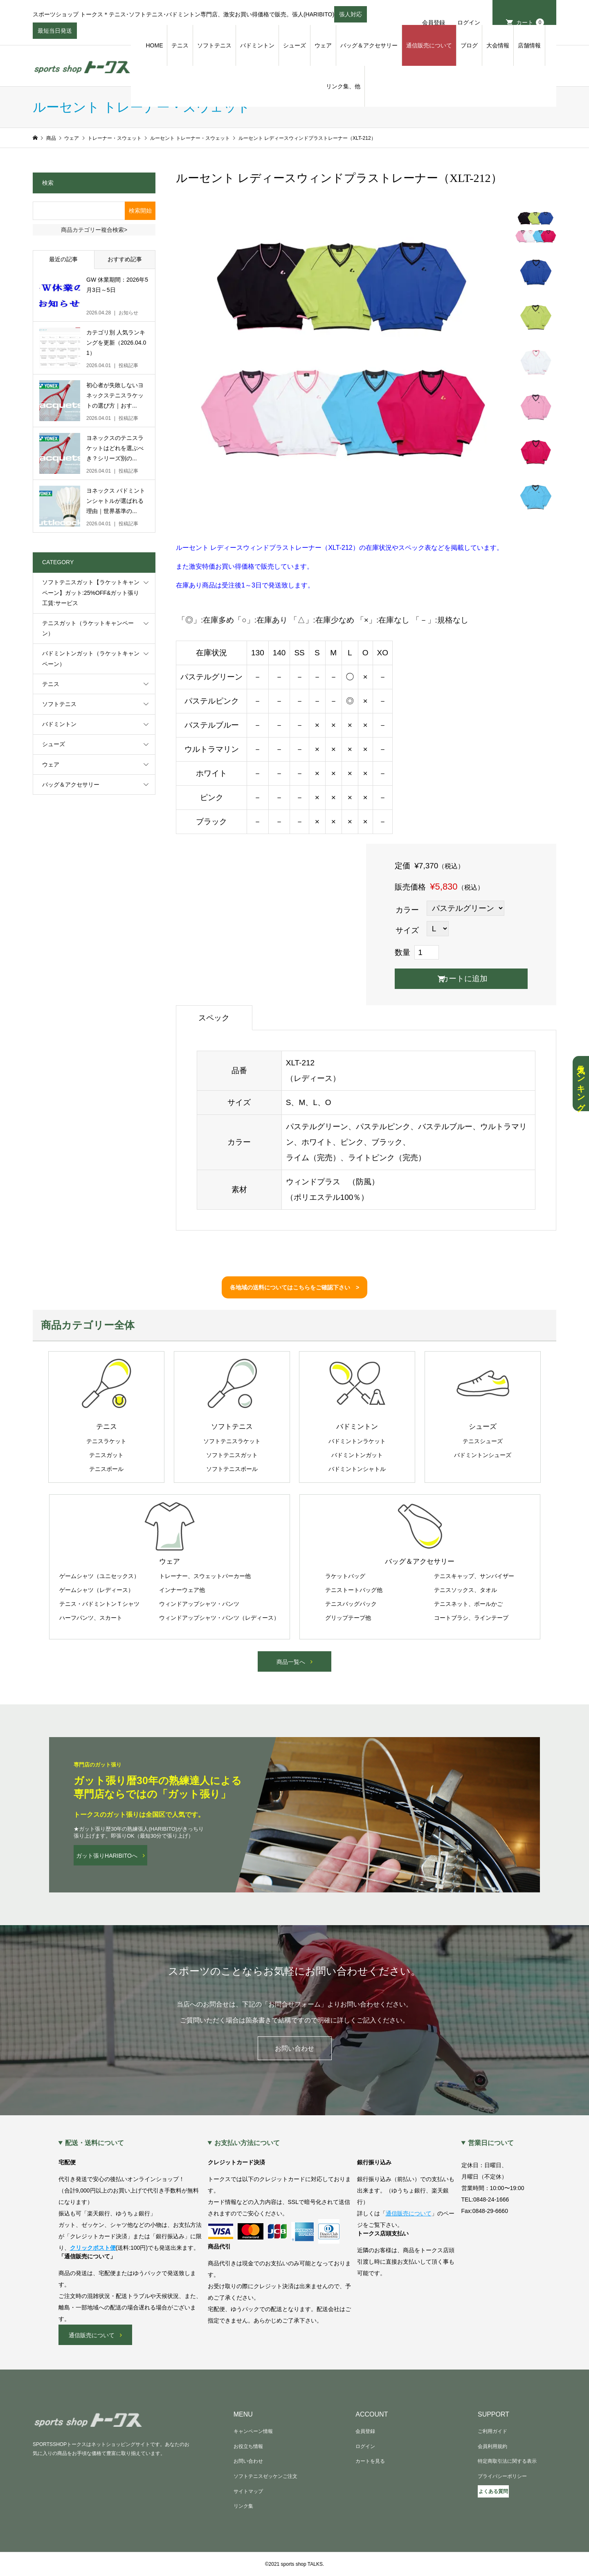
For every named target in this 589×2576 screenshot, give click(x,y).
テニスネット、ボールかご (468, 1604)
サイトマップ (248, 2491)
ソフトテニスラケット (232, 1441)
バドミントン (257, 45)
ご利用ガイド (492, 2431)
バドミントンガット (357, 1455)
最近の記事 (63, 259)
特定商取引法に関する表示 (507, 2461)
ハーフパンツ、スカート (90, 1618)
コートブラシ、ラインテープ (471, 1618)
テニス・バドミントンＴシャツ (99, 1604)
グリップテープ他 (348, 1618)
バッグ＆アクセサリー (369, 45)
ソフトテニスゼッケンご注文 (265, 2476)
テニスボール (106, 1469)
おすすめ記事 (125, 259)
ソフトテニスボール (232, 1469)
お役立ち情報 (248, 2446)
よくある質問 (493, 2491)
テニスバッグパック (351, 1604)
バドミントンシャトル (357, 1469)
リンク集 (243, 2506)
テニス (180, 45)
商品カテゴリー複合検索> (94, 229)
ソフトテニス (214, 45)
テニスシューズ (483, 1441)
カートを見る (370, 2461)
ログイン (468, 22)
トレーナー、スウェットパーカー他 (205, 1576)
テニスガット (106, 1455)
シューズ (294, 45)
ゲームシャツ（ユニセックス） (99, 1576)
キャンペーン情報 (253, 2431)
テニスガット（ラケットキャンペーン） (88, 628)
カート (530, 22)
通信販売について (429, 45)
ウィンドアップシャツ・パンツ (199, 1604)
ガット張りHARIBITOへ (106, 1855)
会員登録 (433, 22)
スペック (213, 1017)
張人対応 (350, 16)
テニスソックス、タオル (465, 1590)
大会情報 (497, 45)
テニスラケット (106, 1441)
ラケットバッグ (345, 1576)
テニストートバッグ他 (353, 1590)
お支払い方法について (247, 2143)
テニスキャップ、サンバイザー (474, 1576)
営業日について (491, 2143)
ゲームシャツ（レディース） (96, 1590)
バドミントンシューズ (482, 1455)
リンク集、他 (343, 86)
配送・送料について (94, 2143)
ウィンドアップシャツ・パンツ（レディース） (219, 1618)
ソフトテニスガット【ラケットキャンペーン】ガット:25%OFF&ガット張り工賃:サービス (90, 592)
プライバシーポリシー (502, 2476)
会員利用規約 (492, 2446)
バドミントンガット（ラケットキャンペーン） (90, 658)
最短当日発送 (55, 33)
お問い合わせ (294, 2048)
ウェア (323, 45)
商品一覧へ (291, 1662)
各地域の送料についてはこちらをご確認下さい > (294, 1287)
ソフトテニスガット (232, 1455)
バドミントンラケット (357, 1441)
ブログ (469, 45)
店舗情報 (529, 45)
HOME (154, 45)
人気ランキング (580, 1083)
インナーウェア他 (182, 1590)
